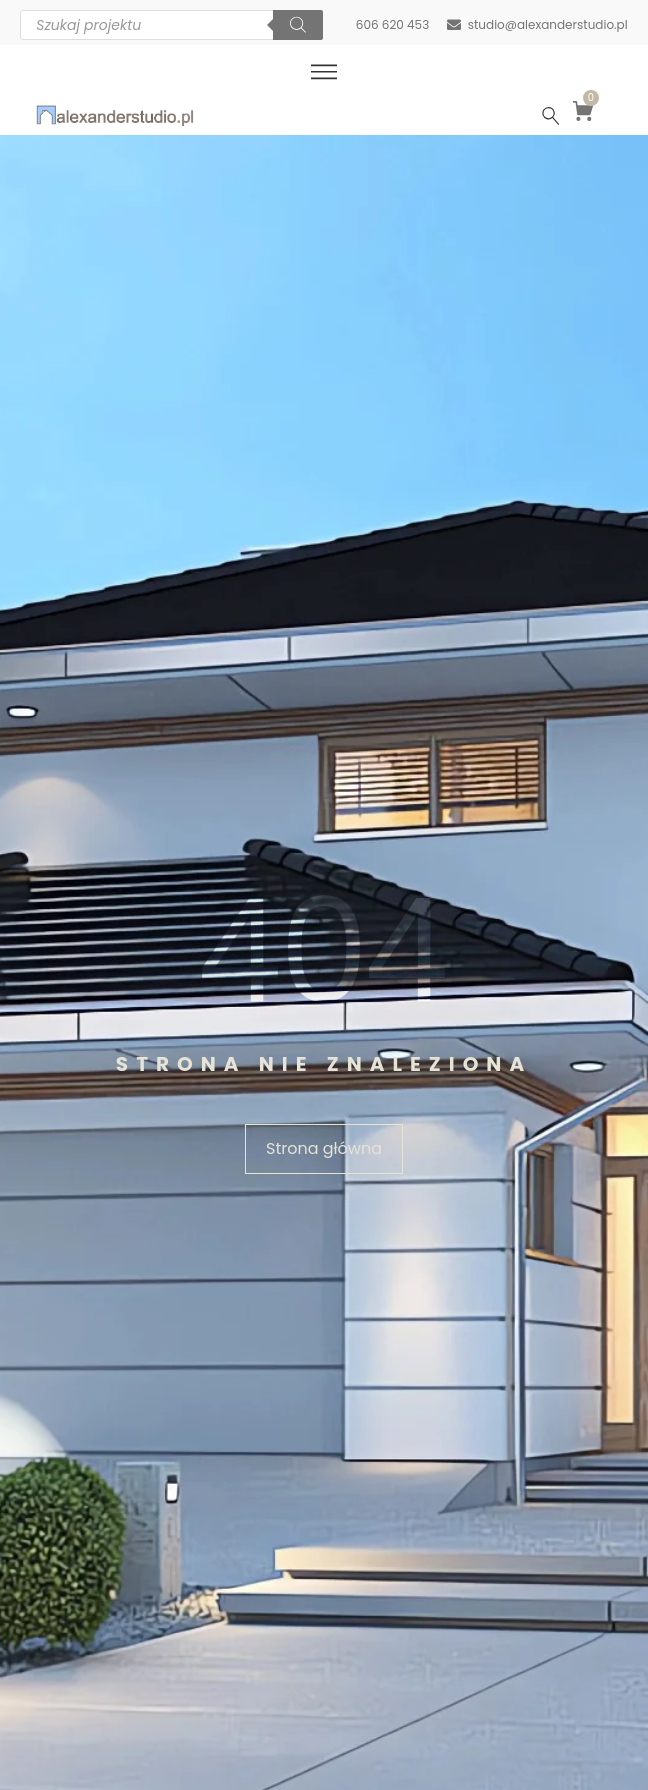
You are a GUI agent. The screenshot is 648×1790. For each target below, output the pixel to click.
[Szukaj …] (551, 116)
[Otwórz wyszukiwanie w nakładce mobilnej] (171, 25)
